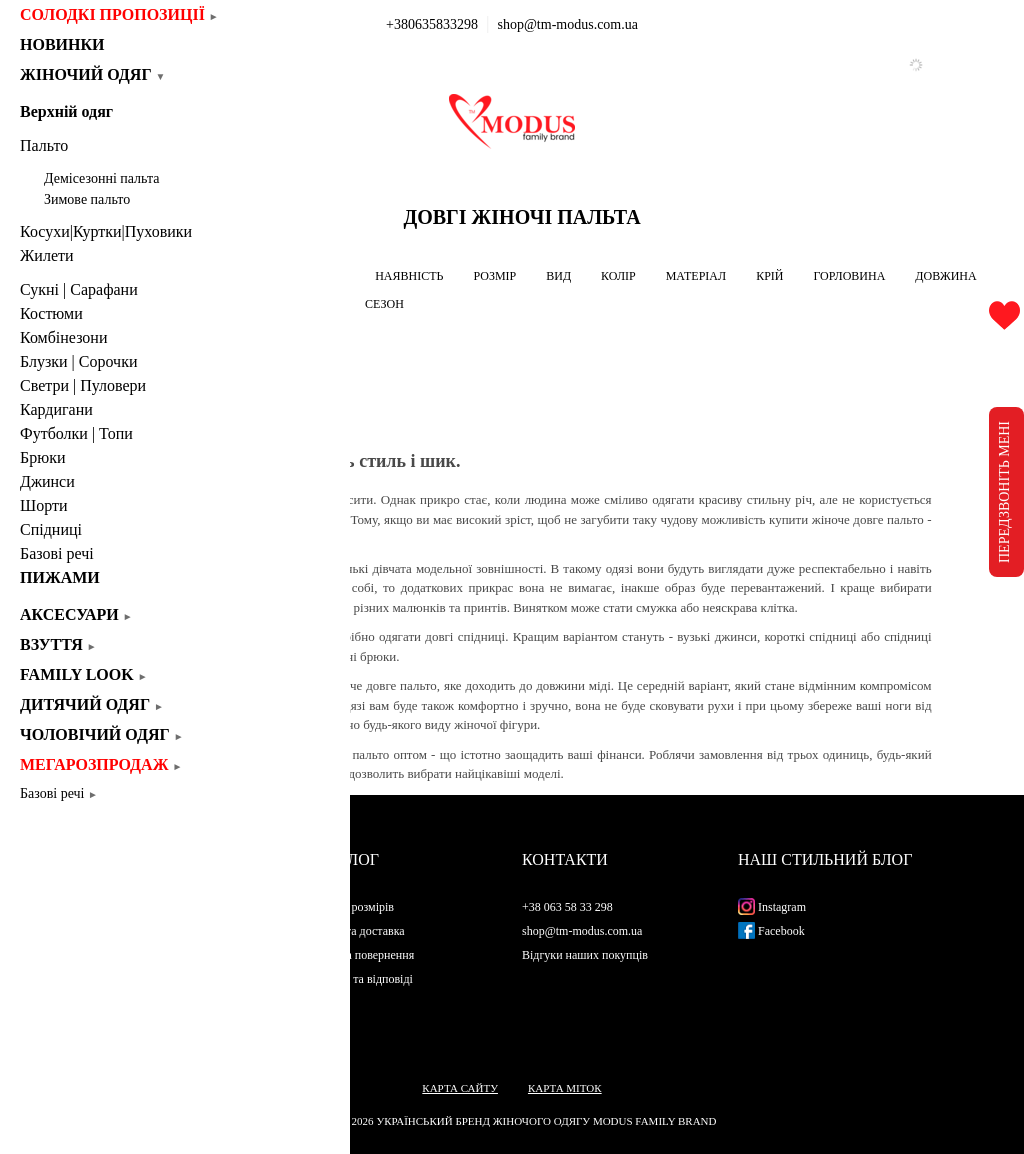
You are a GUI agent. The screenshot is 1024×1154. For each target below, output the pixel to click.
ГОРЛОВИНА (849, 276)
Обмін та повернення (360, 955)
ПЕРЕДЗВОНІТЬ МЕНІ (1004, 492)
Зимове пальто (87, 199)
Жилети (47, 255)
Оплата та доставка (355, 931)
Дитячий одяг (92, 704)
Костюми (51, 313)
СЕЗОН (384, 304)
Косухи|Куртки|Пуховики (106, 231)
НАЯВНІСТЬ (409, 276)
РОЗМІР (494, 276)
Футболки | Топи (76, 433)
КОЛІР (618, 276)
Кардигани (56, 409)
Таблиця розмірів (350, 907)
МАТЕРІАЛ (696, 276)
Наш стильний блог (825, 859)
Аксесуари (76, 614)
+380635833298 (432, 24)
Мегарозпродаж (101, 764)
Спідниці (51, 529)
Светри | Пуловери (83, 385)
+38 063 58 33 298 (567, 907)
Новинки (69, 44)
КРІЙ (769, 276)
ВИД (558, 276)
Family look (84, 674)
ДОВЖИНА (945, 276)
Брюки (42, 457)
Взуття (58, 644)
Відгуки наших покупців (585, 955)
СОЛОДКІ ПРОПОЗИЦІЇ (119, 14)
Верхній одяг (66, 111)
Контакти (565, 859)
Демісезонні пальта (101, 178)
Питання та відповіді (359, 979)
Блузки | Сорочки (78, 361)
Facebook (771, 931)
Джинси (47, 481)
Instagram (772, 907)
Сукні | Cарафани (79, 289)
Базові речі (57, 553)
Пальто (44, 145)
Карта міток (565, 1088)
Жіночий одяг (92, 74)
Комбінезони (64, 337)
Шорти (43, 505)
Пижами (60, 577)
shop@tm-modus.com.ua (568, 24)
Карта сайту (460, 1088)
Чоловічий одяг (102, 734)
